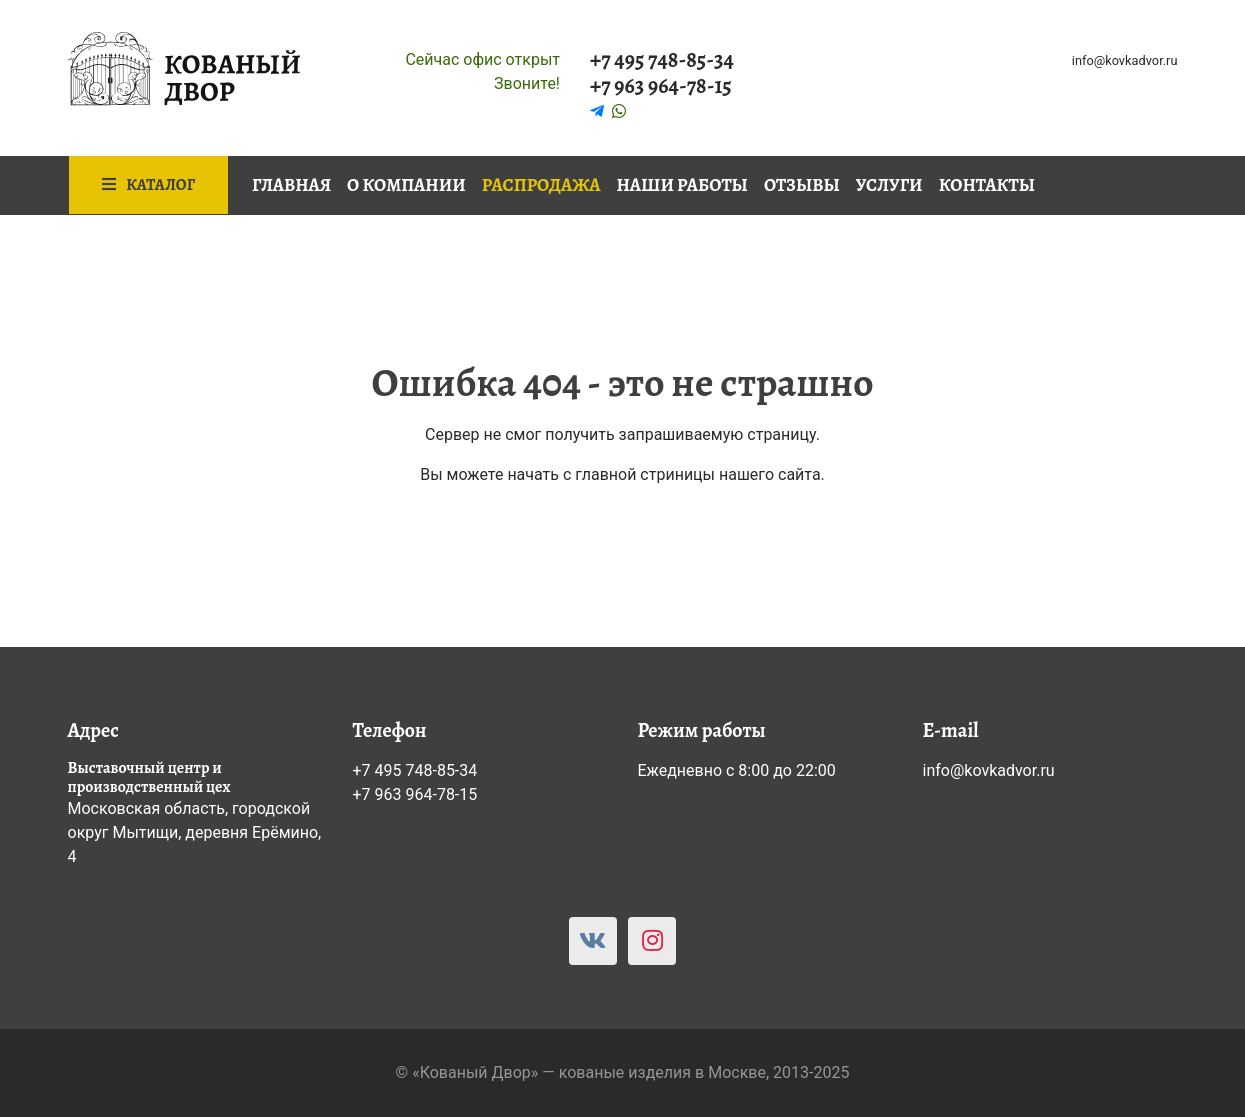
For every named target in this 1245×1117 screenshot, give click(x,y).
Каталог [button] (149, 185)
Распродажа (541, 185)
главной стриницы (645, 474)
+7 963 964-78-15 (661, 86)
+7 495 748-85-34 (662, 60)
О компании (406, 185)
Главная (291, 185)
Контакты (987, 185)
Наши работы (682, 185)
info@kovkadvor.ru (1125, 60)
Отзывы (802, 185)
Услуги (889, 185)
